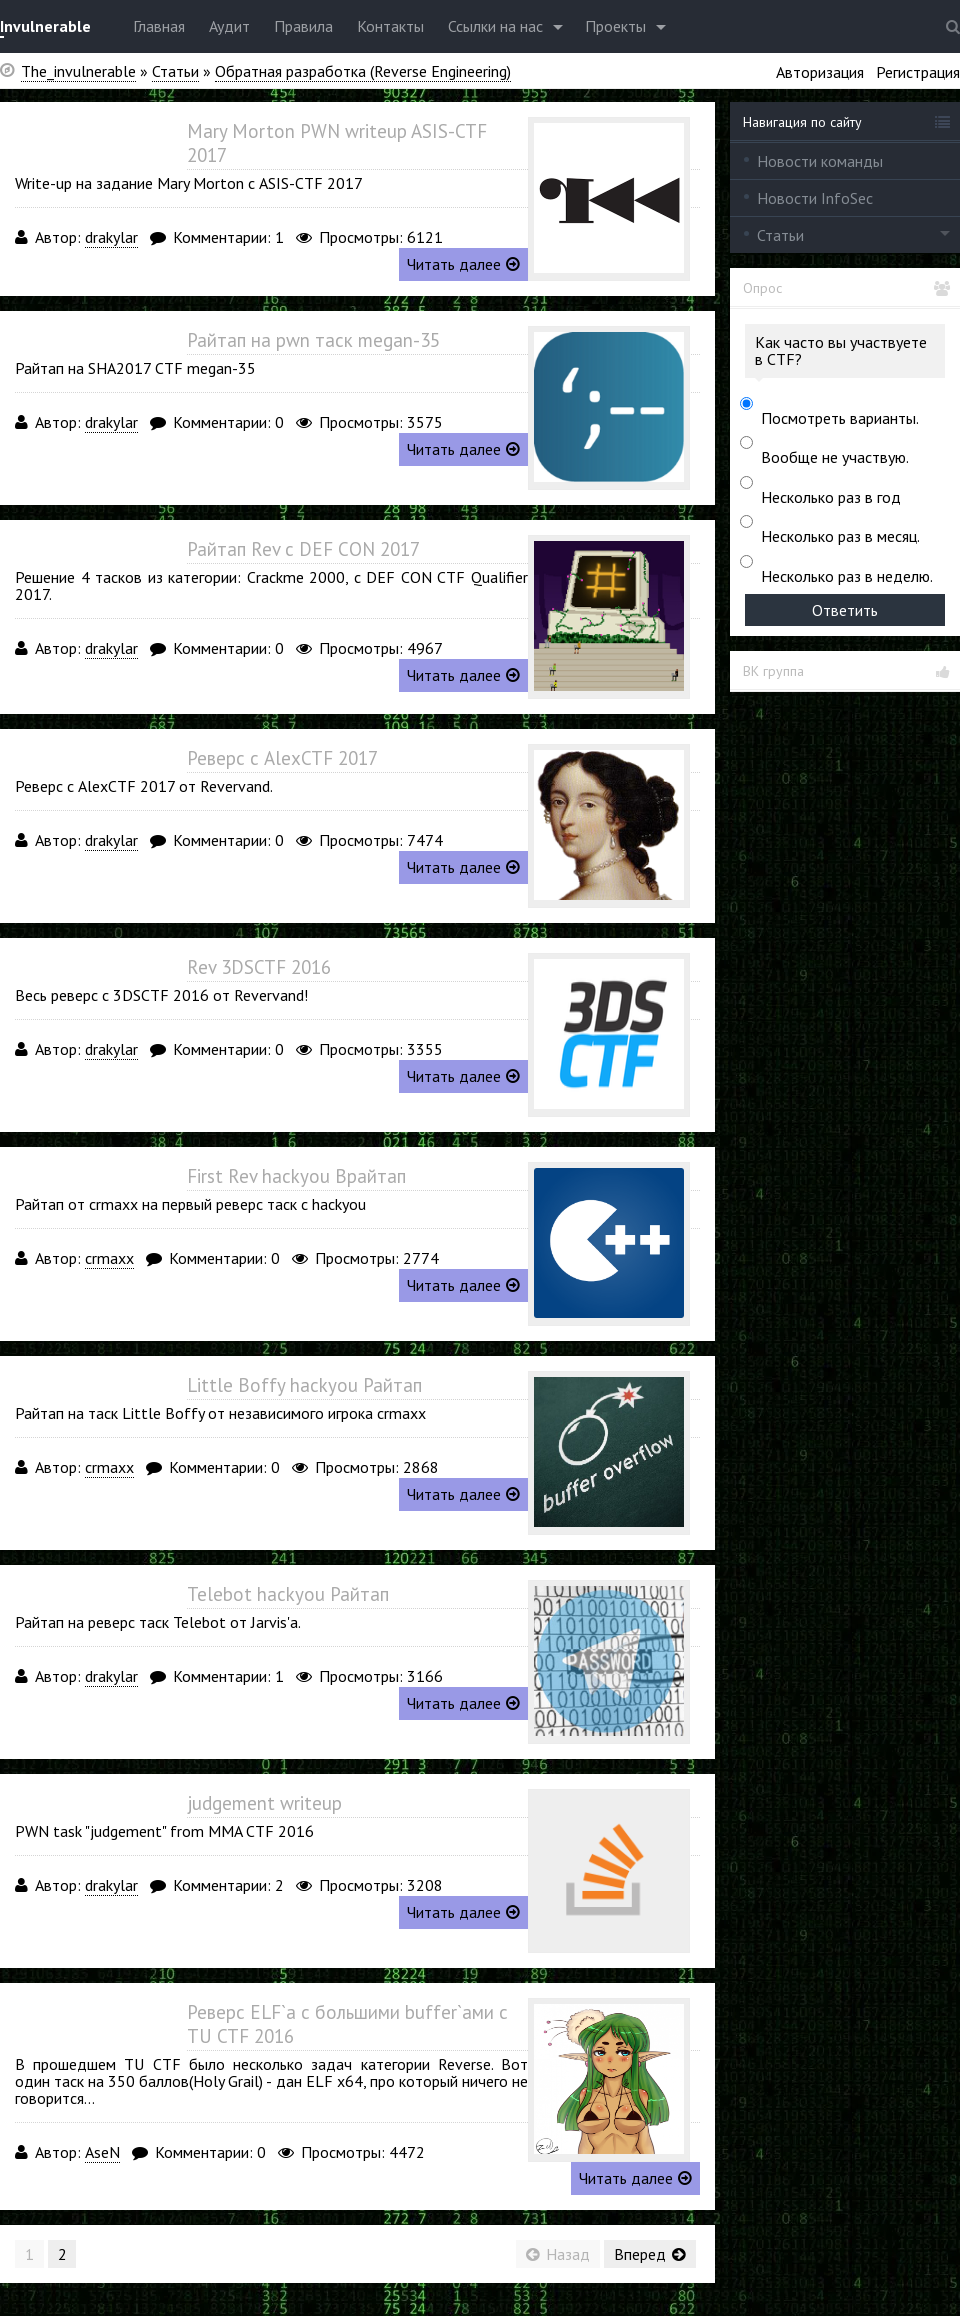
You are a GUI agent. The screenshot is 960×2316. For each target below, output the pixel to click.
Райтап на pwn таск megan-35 (313, 340)
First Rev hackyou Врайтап (296, 1176)
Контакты (390, 26)
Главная (159, 26)
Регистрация (918, 72)
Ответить (845, 610)
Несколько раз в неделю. (847, 576)
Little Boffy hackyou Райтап (304, 1385)
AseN (102, 2152)
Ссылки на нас (495, 26)
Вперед (650, 2254)
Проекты (615, 26)
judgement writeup (264, 1803)
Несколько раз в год (831, 497)
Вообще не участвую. (835, 457)
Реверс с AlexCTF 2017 (282, 758)
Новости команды (820, 161)
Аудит (229, 26)
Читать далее (463, 264)
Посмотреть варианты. (840, 418)
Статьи (780, 235)
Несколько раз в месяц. (840, 536)
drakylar (111, 237)
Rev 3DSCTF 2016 (259, 967)
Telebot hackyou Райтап (288, 1594)
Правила (303, 26)
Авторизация (820, 72)
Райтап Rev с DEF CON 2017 (303, 549)
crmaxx (109, 1258)
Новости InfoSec (815, 198)
